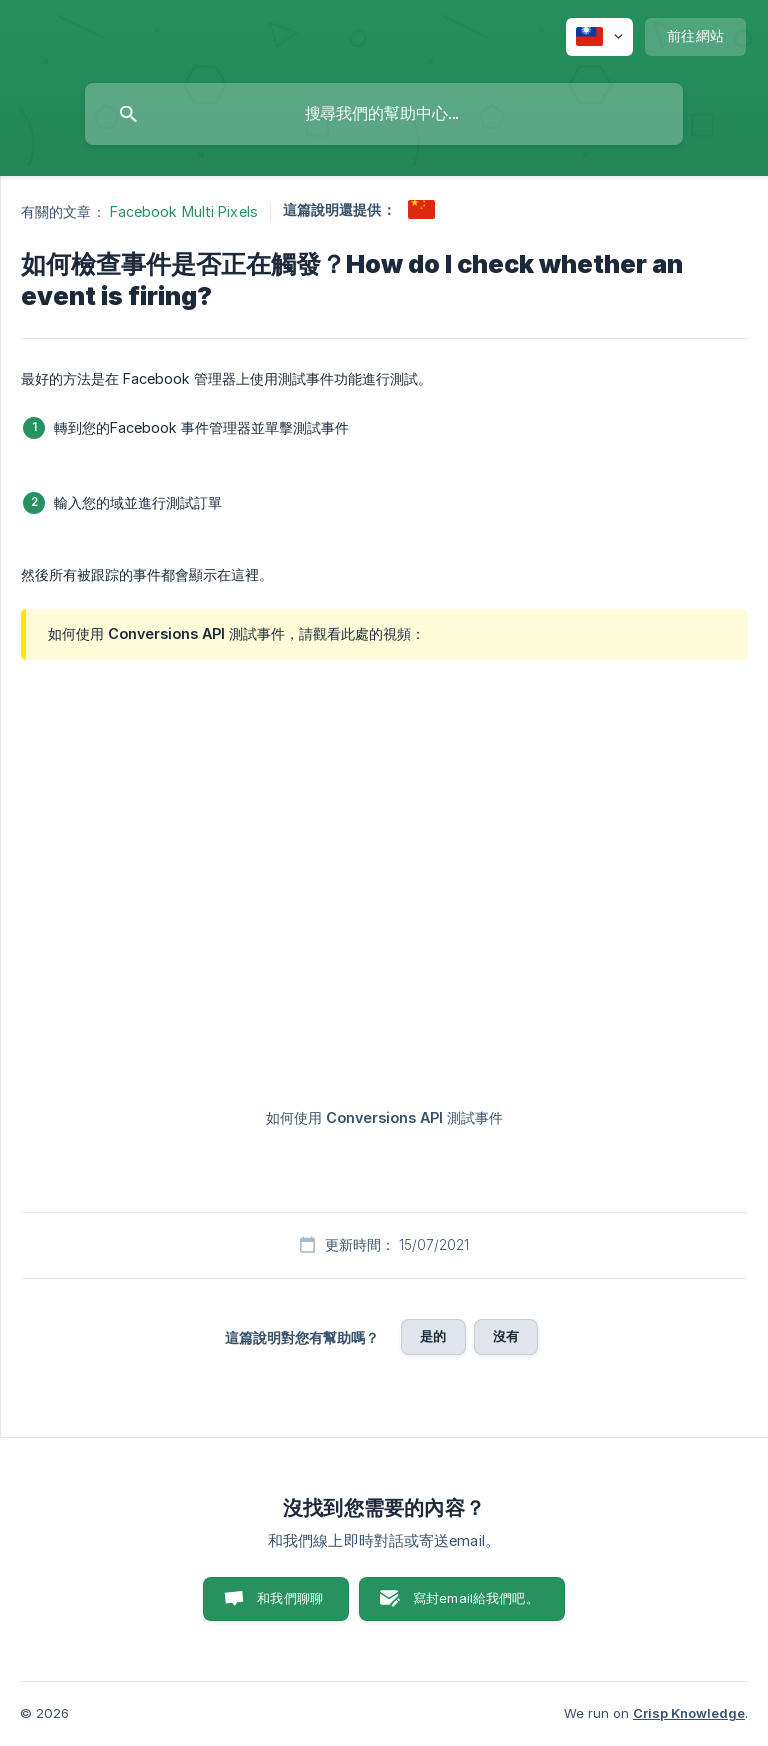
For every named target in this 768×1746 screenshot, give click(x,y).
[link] (421, 209)
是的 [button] (433, 1336)
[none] (599, 37)
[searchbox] (384, 114)
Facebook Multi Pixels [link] (184, 211)
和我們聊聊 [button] (290, 1598)
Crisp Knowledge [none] (689, 1713)
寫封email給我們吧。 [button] (476, 1598)
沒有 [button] (506, 1336)
